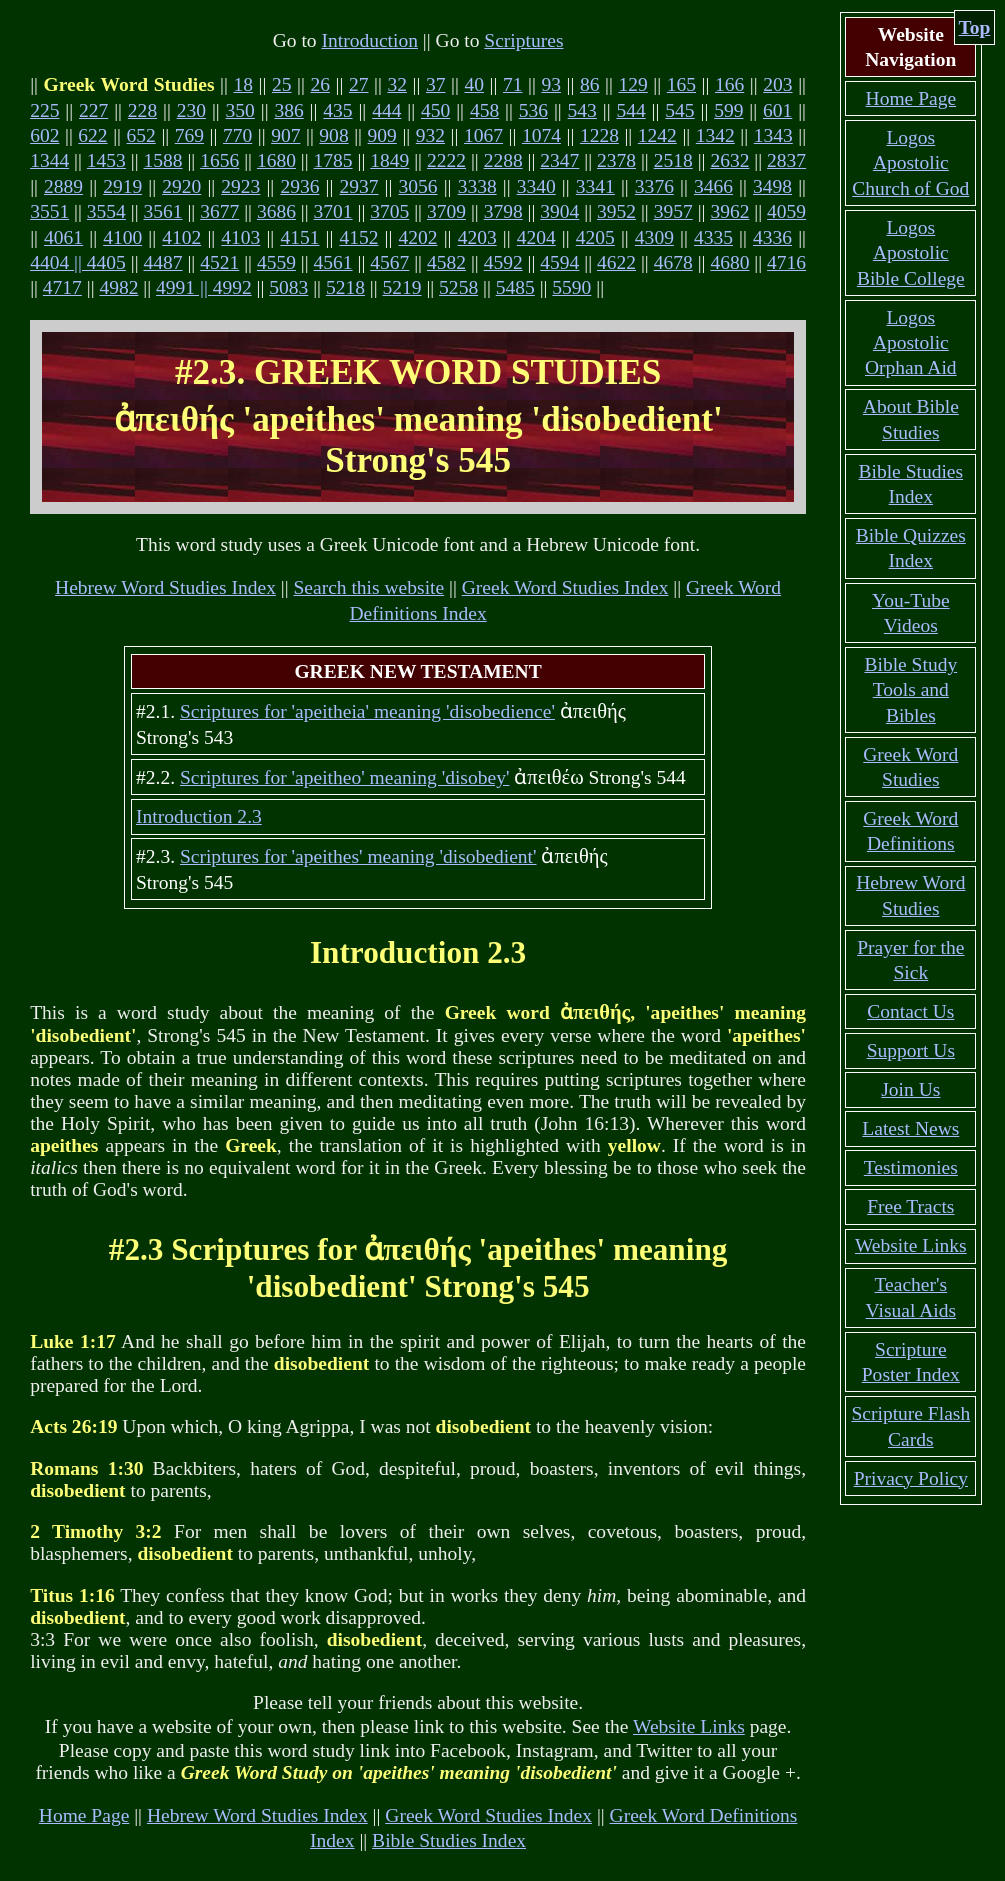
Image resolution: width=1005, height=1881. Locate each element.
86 (590, 84)
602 (44, 135)
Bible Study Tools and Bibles (910, 690)
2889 (63, 186)
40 (474, 84)
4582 (446, 262)
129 (632, 84)
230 (191, 110)
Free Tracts (910, 1206)
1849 (389, 160)
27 (359, 84)
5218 (345, 287)
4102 (181, 237)
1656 (219, 160)
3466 (713, 186)
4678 (673, 262)
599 (728, 110)
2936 (299, 186)
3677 (219, 211)
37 (436, 84)
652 (141, 135)
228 (142, 110)
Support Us (911, 1050)
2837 (786, 160)
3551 (49, 211)
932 (430, 135)
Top (975, 27)
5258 (458, 287)
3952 (616, 211)
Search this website (368, 587)
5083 (288, 287)
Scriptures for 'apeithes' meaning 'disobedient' (358, 856)
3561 (163, 211)
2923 (240, 186)
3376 (654, 186)
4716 (786, 262)
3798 (503, 211)
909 (382, 135)
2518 (673, 160)
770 (237, 135)
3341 (595, 186)
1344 (49, 160)
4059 (786, 211)
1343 (773, 135)
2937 (358, 186)
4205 (595, 237)
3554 (106, 211)
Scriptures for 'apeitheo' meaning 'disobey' (344, 777)
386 (288, 110)
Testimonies (911, 1167)
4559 (276, 262)
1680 (276, 160)
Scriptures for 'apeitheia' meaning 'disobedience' (367, 711)
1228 (599, 135)
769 (189, 135)
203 (777, 84)
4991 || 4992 (204, 287)
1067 (483, 135)
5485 (515, 287)
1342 (715, 135)
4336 (772, 237)
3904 (559, 211)
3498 (772, 186)
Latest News (910, 1128)
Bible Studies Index (449, 1840)
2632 (729, 160)
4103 (240, 237)
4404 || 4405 (78, 262)
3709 (446, 211)
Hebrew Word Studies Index (165, 587)
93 (551, 84)
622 (92, 135)
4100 (122, 237)
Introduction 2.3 (199, 816)
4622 (616, 262)
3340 (536, 186)
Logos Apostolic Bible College (911, 253)
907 (285, 135)
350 (240, 110)
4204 (536, 237)
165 (681, 84)
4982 (118, 287)
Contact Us (910, 1011)
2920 (181, 186)
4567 (389, 262)
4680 (729, 262)
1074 (541, 135)
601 (777, 110)
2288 (503, 160)
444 (386, 110)
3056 (418, 186)
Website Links (689, 1726)
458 (484, 110)
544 (630, 110)
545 (679, 110)
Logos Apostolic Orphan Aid (911, 343)
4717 (62, 287)
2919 (122, 186)
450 (435, 110)
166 (729, 84)
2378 (616, 160)
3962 (729, 211)
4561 (333, 262)
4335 (713, 237)
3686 (276, 211)
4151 (299, 237)
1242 (657, 135)
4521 (219, 262)
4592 (503, 262)
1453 (106, 160)
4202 (418, 237)
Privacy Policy (911, 1478)
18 (243, 84)
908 (333, 135)
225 (44, 110)
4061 (63, 237)
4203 (477, 237)
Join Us (910, 1089)
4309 (654, 237)
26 (320, 84)
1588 (163, 160)
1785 (333, 160)
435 (337, 110)
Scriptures (523, 40)
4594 (559, 262)
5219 (402, 287)
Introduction (369, 40)
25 (282, 84)
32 (397, 84)
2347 (559, 160)
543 (582, 110)
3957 (673, 211)
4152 (358, 237)
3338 (477, 186)
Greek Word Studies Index (565, 587)
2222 (446, 160)
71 (513, 84)
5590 (571, 287)
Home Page (84, 1815)
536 (533, 110)
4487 (163, 262)
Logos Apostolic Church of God (910, 163)
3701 (333, 211)
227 (93, 110)
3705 (389, 211)
